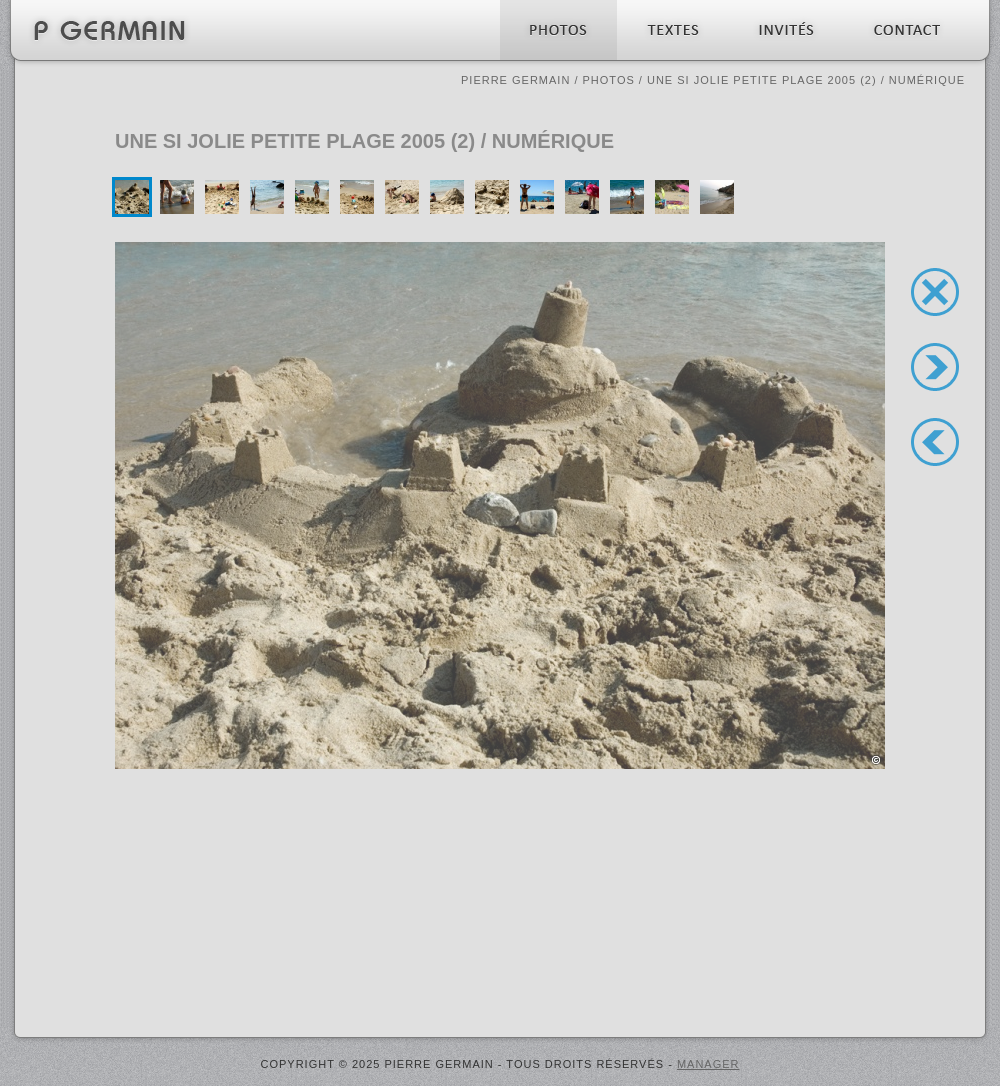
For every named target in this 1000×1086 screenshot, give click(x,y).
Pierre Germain (515, 80)
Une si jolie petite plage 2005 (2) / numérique (806, 80)
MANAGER (708, 1064)
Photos (609, 80)
